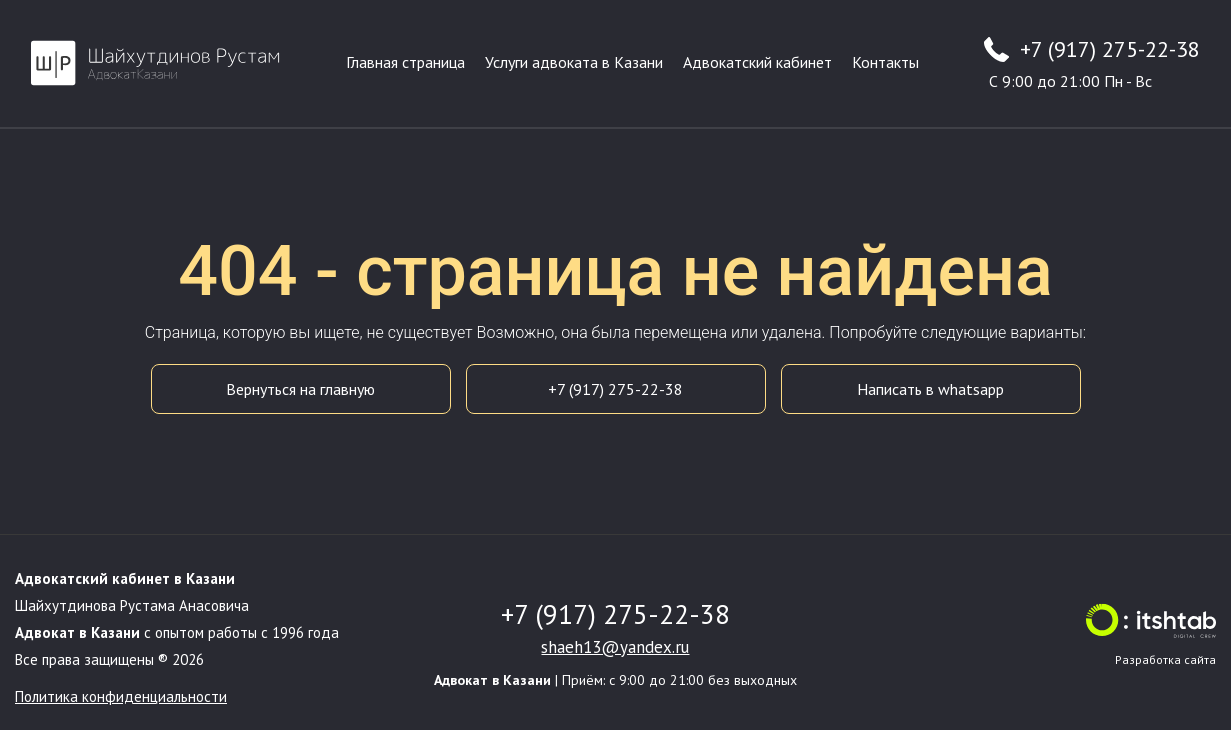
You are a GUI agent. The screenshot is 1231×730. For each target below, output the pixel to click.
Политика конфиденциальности (121, 696)
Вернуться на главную (300, 389)
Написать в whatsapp (930, 389)
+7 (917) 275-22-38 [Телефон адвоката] (615, 614)
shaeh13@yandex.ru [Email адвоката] (615, 647)
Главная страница (405, 62)
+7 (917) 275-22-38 (615, 389)
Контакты (885, 62)
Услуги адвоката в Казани (574, 62)
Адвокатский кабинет (757, 62)
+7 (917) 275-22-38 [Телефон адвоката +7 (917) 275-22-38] (1110, 49)
